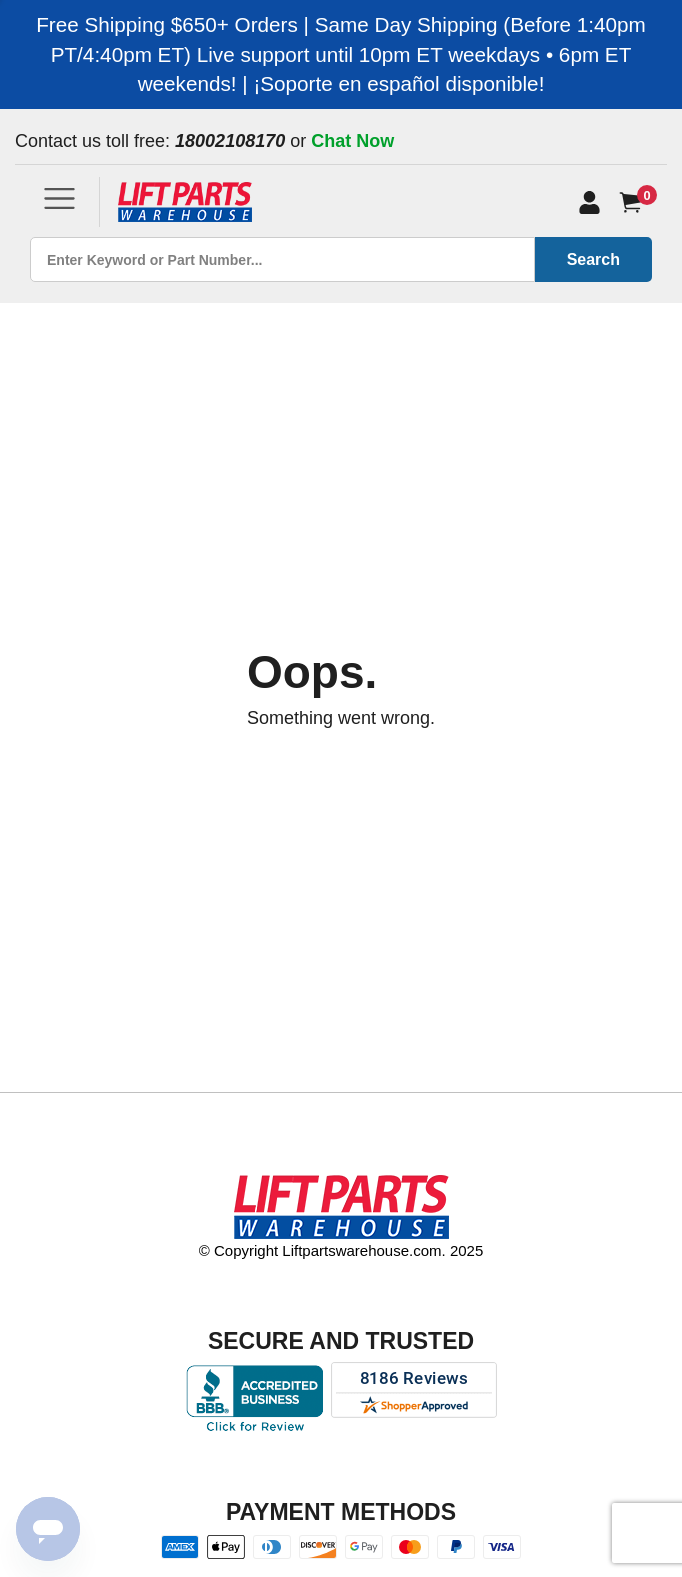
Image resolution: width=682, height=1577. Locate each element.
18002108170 (230, 141)
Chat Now (352, 141)
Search (593, 259)
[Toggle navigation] (59, 198)
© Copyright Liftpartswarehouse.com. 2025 (341, 1250)
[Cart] (634, 202)
